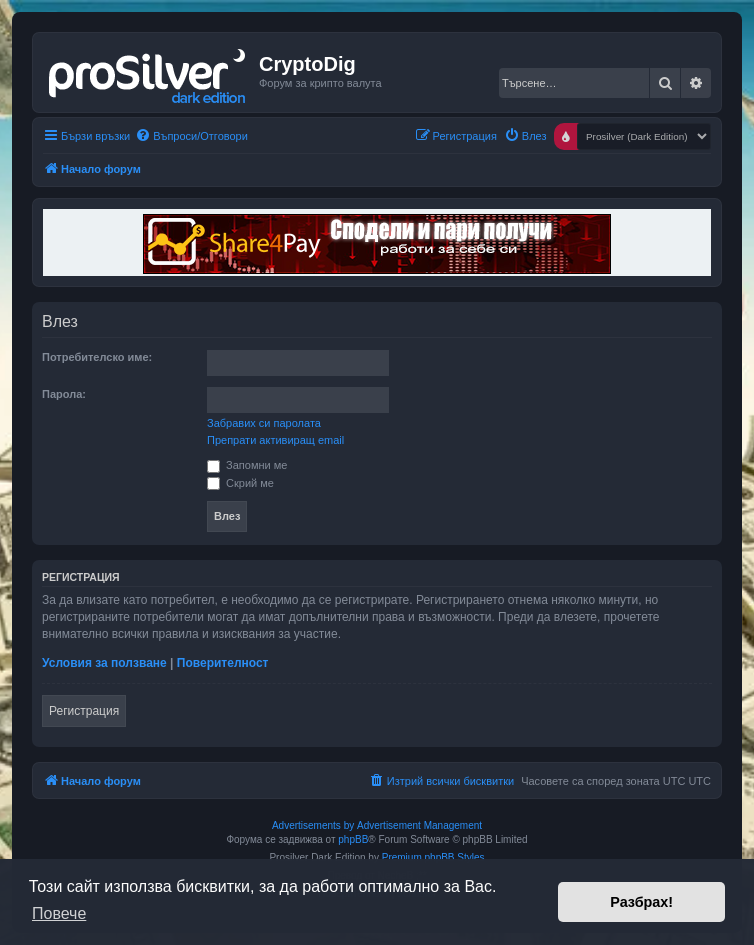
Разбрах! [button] (641, 902)
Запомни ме (247, 465)
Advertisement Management (419, 825)
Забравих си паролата (264, 423)
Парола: (64, 394)
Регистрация (84, 711)
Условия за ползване (104, 663)
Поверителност (223, 663)
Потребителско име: (97, 357)
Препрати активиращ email (275, 440)
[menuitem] (191, 136)
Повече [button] (59, 913)
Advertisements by (313, 825)
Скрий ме (240, 483)
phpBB (353, 839)
